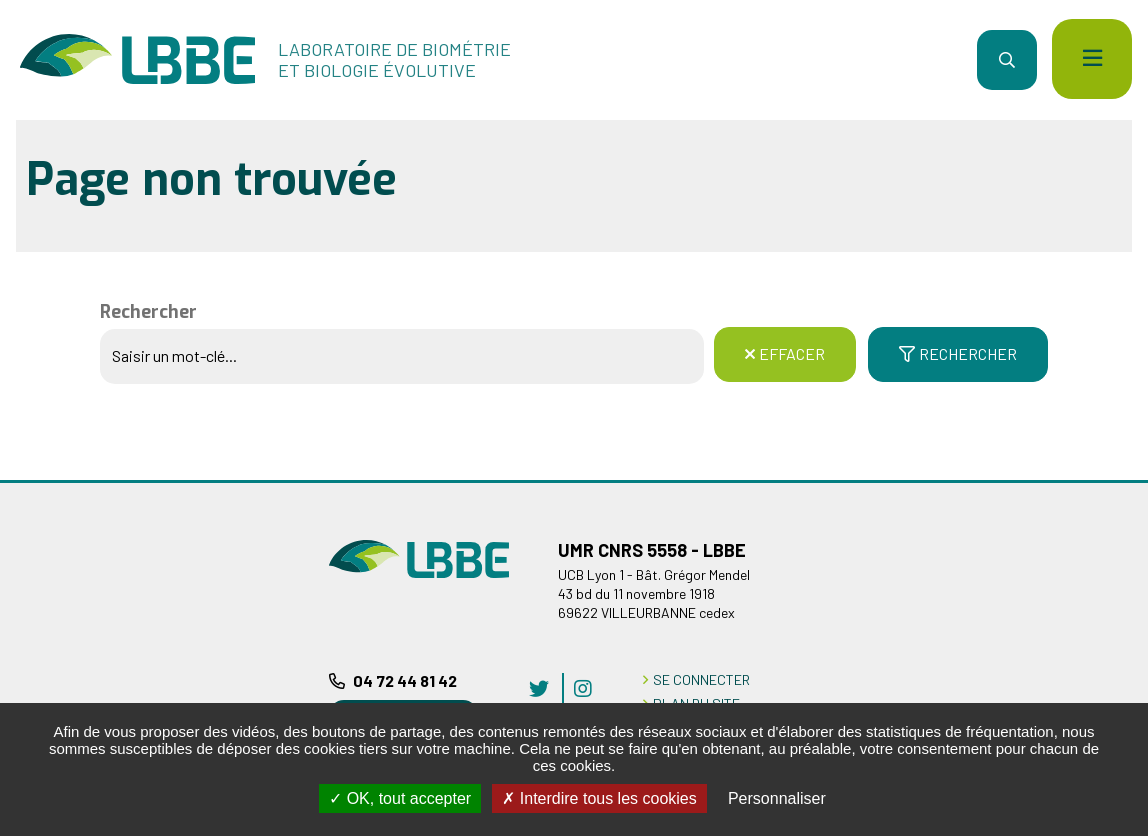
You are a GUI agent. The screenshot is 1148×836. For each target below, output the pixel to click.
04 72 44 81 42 (405, 680)
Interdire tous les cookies (599, 798)
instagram (583, 688)
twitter (539, 688)
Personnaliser (777, 798)
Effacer (792, 353)
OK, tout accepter (400, 798)
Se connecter (701, 679)
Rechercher (148, 312)
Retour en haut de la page (1103, 480)
